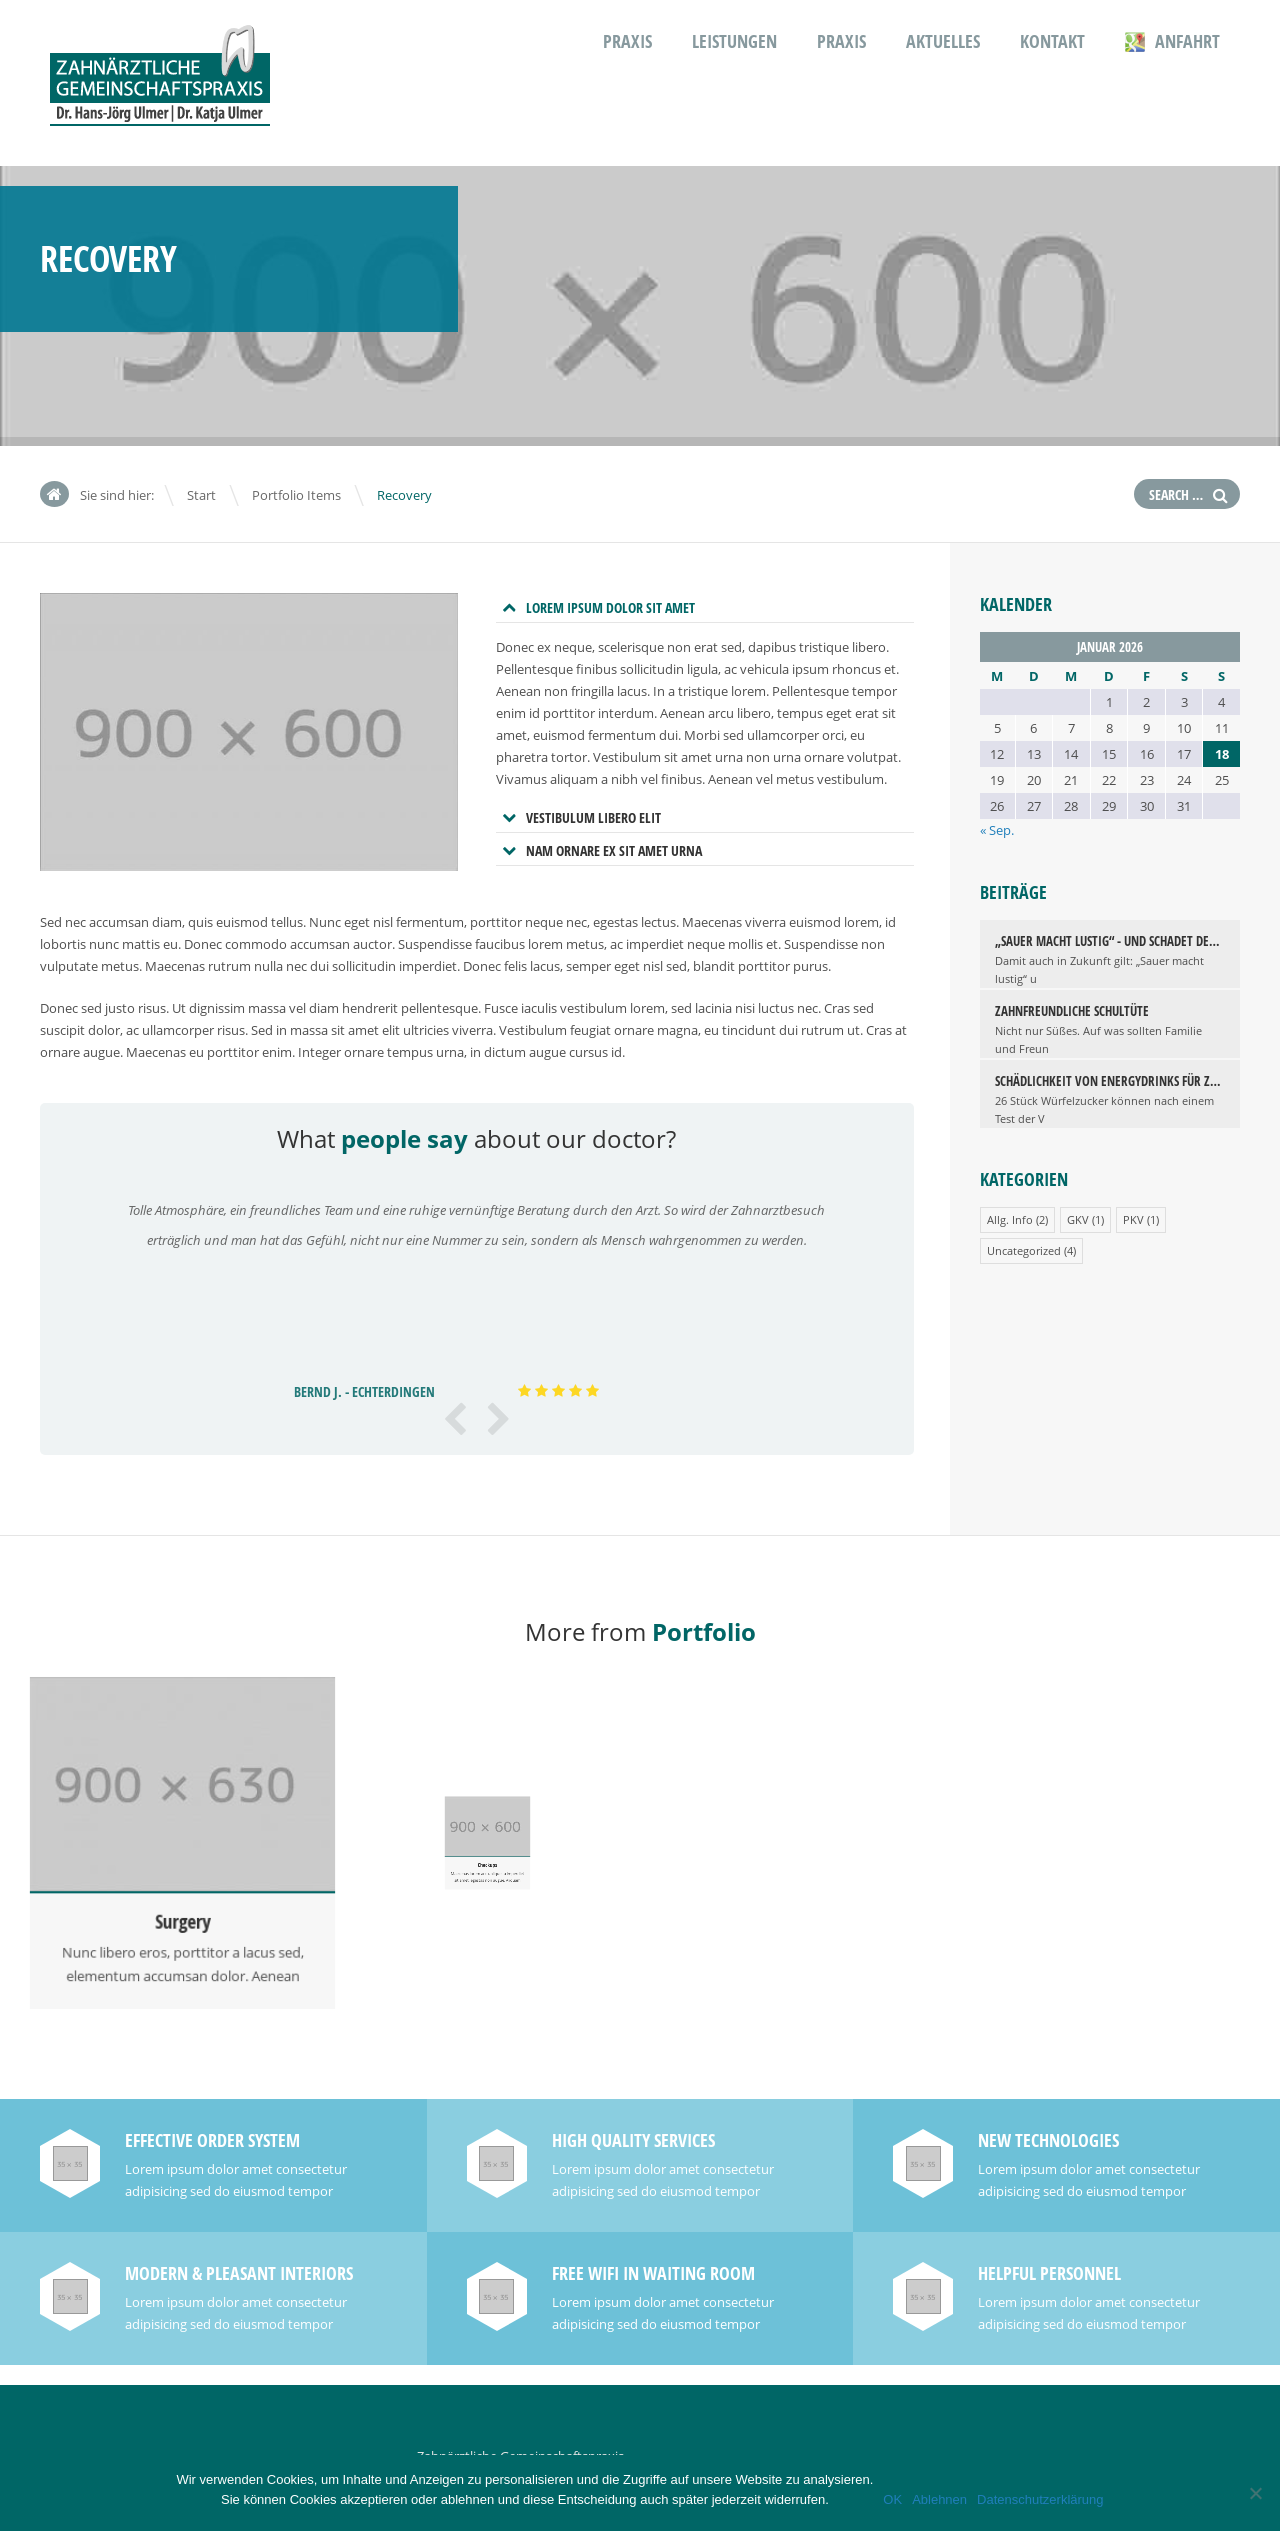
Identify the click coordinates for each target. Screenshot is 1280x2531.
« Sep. (997, 830)
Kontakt (1052, 41)
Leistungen (734, 41)
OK (892, 2499)
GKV (1078, 1219)
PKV (1133, 1219)
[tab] (705, 608)
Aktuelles (943, 41)
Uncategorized (1024, 1250)
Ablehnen (939, 2499)
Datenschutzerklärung (1040, 2499)
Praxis (627, 41)
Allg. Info (1010, 1219)
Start (201, 495)
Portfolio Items (296, 495)
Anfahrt (1172, 41)
